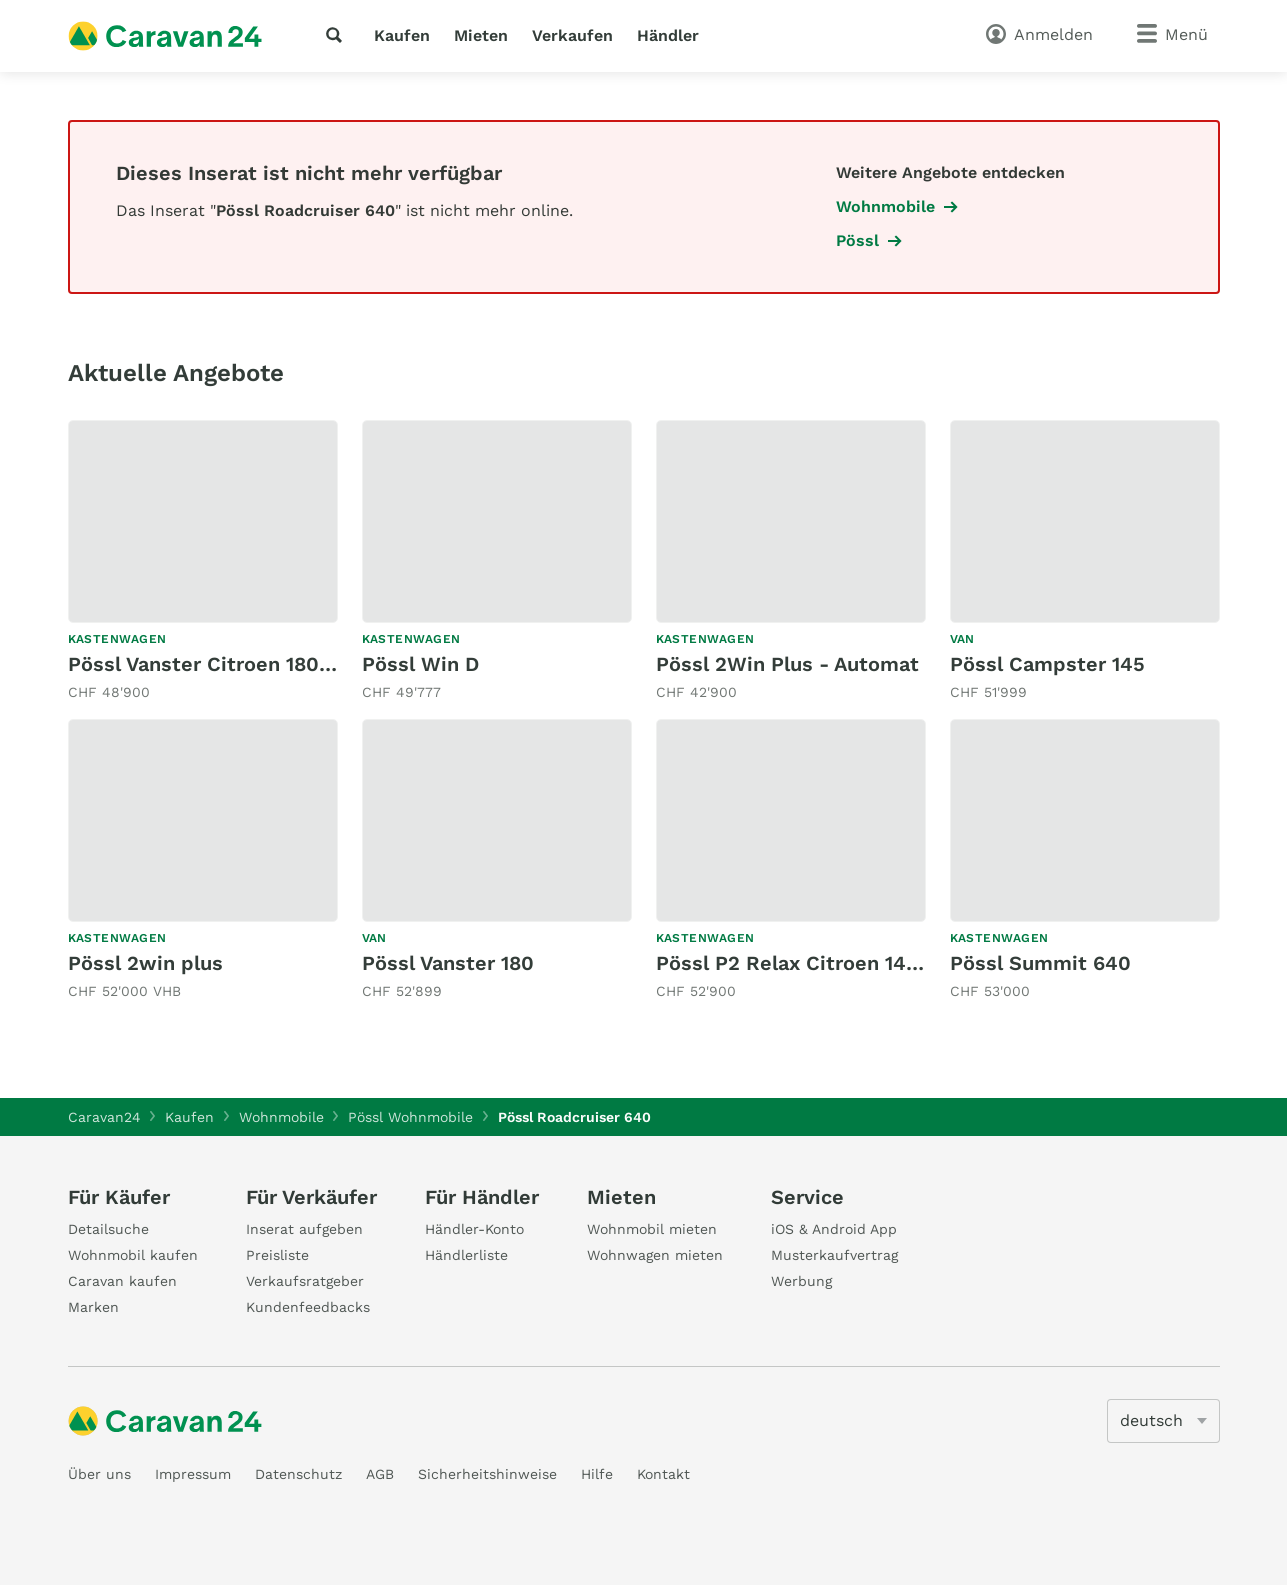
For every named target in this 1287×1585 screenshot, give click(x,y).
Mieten (481, 35)
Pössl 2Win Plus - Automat (787, 664)
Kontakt (663, 1474)
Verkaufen (572, 35)
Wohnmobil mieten (652, 1229)
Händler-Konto (474, 1229)
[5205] (1163, 1421)
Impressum (193, 1474)
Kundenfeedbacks (308, 1307)
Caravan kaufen (122, 1281)
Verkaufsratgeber (305, 1281)
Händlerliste (466, 1255)
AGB (380, 1474)
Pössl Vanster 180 (448, 963)
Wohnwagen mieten (655, 1255)
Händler (668, 35)
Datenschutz (298, 1474)
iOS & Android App (834, 1229)
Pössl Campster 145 (1047, 664)
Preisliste (277, 1255)
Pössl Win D (420, 664)
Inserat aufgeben (304, 1229)
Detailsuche (108, 1229)
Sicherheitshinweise (487, 1474)
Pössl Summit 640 (1040, 963)
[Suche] (338, 35)
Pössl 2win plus (145, 963)
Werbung (801, 1281)
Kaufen (402, 35)
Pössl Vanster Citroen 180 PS (209, 664)
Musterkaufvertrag (834, 1255)
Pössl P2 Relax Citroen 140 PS (803, 963)
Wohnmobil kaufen (133, 1255)
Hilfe (597, 1474)
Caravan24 (104, 1117)
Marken (93, 1307)
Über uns (99, 1474)
